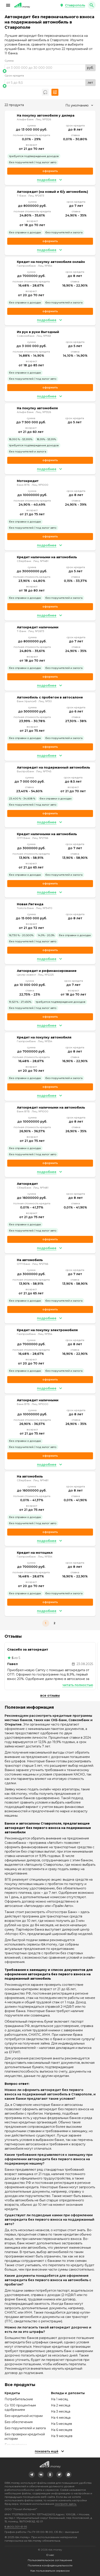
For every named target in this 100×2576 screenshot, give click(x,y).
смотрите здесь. (66, 2503)
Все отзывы (50, 1695)
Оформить (50, 311)
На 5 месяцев (61, 2424)
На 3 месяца (60, 2411)
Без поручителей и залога (25, 2428)
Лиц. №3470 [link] (44, 908)
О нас (50, 2555)
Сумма (9, 60)
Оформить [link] (50, 171)
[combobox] (79, 105)
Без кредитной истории (24, 2416)
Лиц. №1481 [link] (40, 561)
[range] (50, 67)
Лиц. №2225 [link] (46, 974)
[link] (32, 2474)
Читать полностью (77, 1685)
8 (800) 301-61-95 (16, 2526)
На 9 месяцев (61, 2436)
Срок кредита (14, 75)
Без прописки (16, 2445)
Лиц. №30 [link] (45, 701)
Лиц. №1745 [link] (43, 771)
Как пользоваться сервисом (50, 2570)
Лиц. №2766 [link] (40, 838)
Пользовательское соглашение (50, 2560)
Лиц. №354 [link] (45, 265)
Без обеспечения (19, 2422)
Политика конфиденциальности (50, 2565)
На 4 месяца (60, 2418)
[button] (8, 5)
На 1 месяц (59, 2399)
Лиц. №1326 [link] (43, 119)
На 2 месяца (60, 2405)
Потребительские (19, 2399)
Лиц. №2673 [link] (36, 195)
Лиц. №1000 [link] (40, 484)
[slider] (50, 71)
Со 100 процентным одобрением (20, 2407)
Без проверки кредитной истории (25, 2436)
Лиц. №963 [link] (44, 335)
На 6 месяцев (61, 2430)
